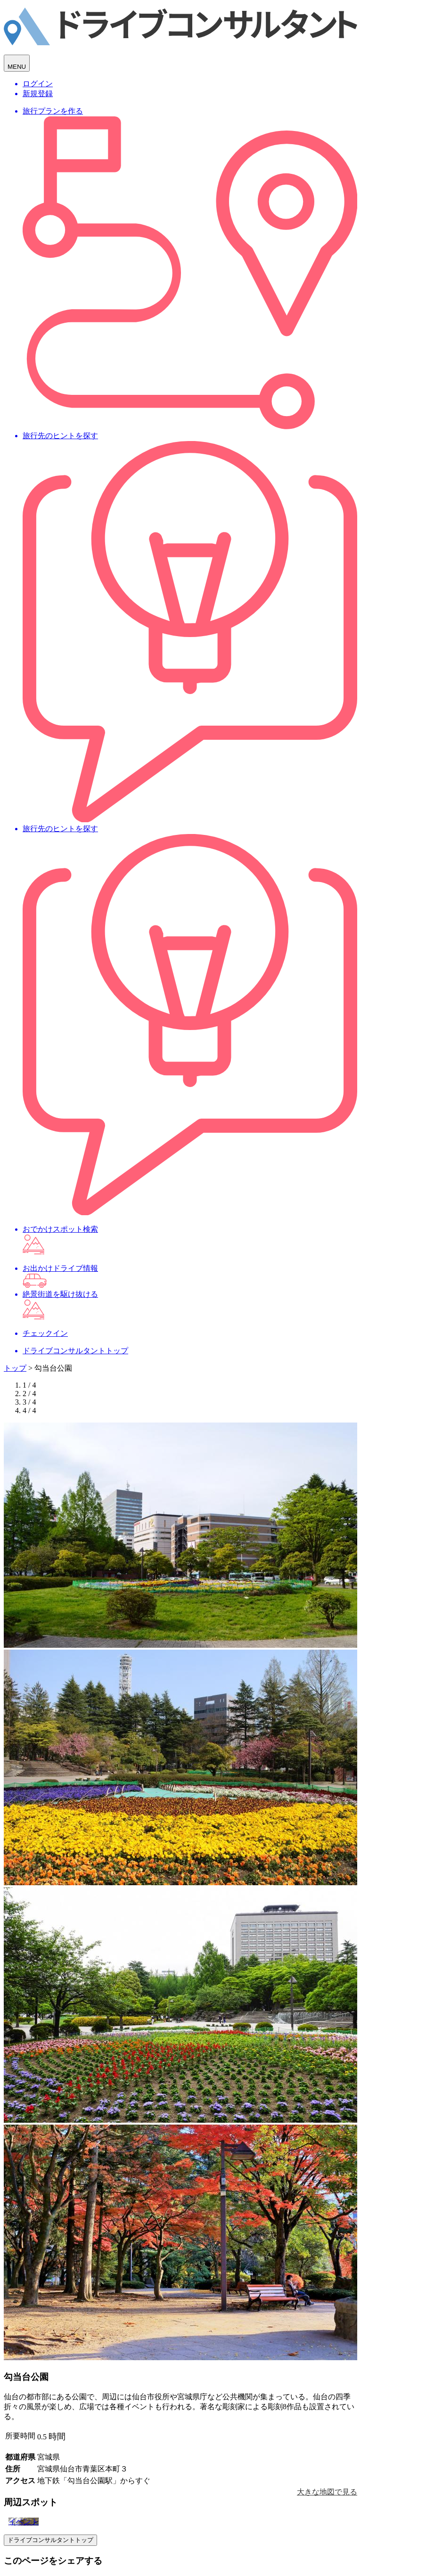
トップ (15, 1368)
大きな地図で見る (327, 2492)
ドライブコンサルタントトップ (50, 2539)
